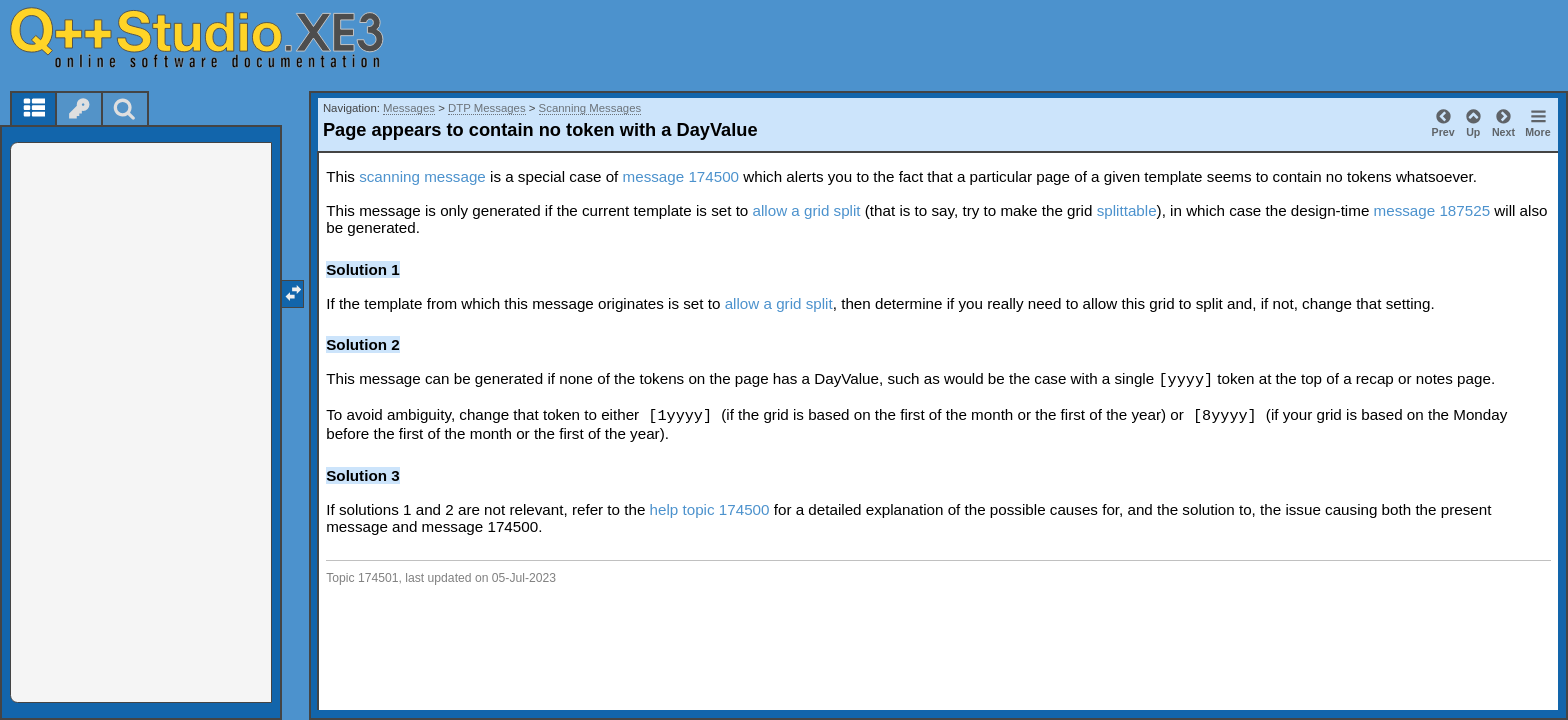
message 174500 (681, 176)
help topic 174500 (710, 509)
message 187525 (1432, 210)
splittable (1127, 210)
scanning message (422, 176)
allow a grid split (807, 210)
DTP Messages (487, 108)
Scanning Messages (590, 108)
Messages (409, 108)
